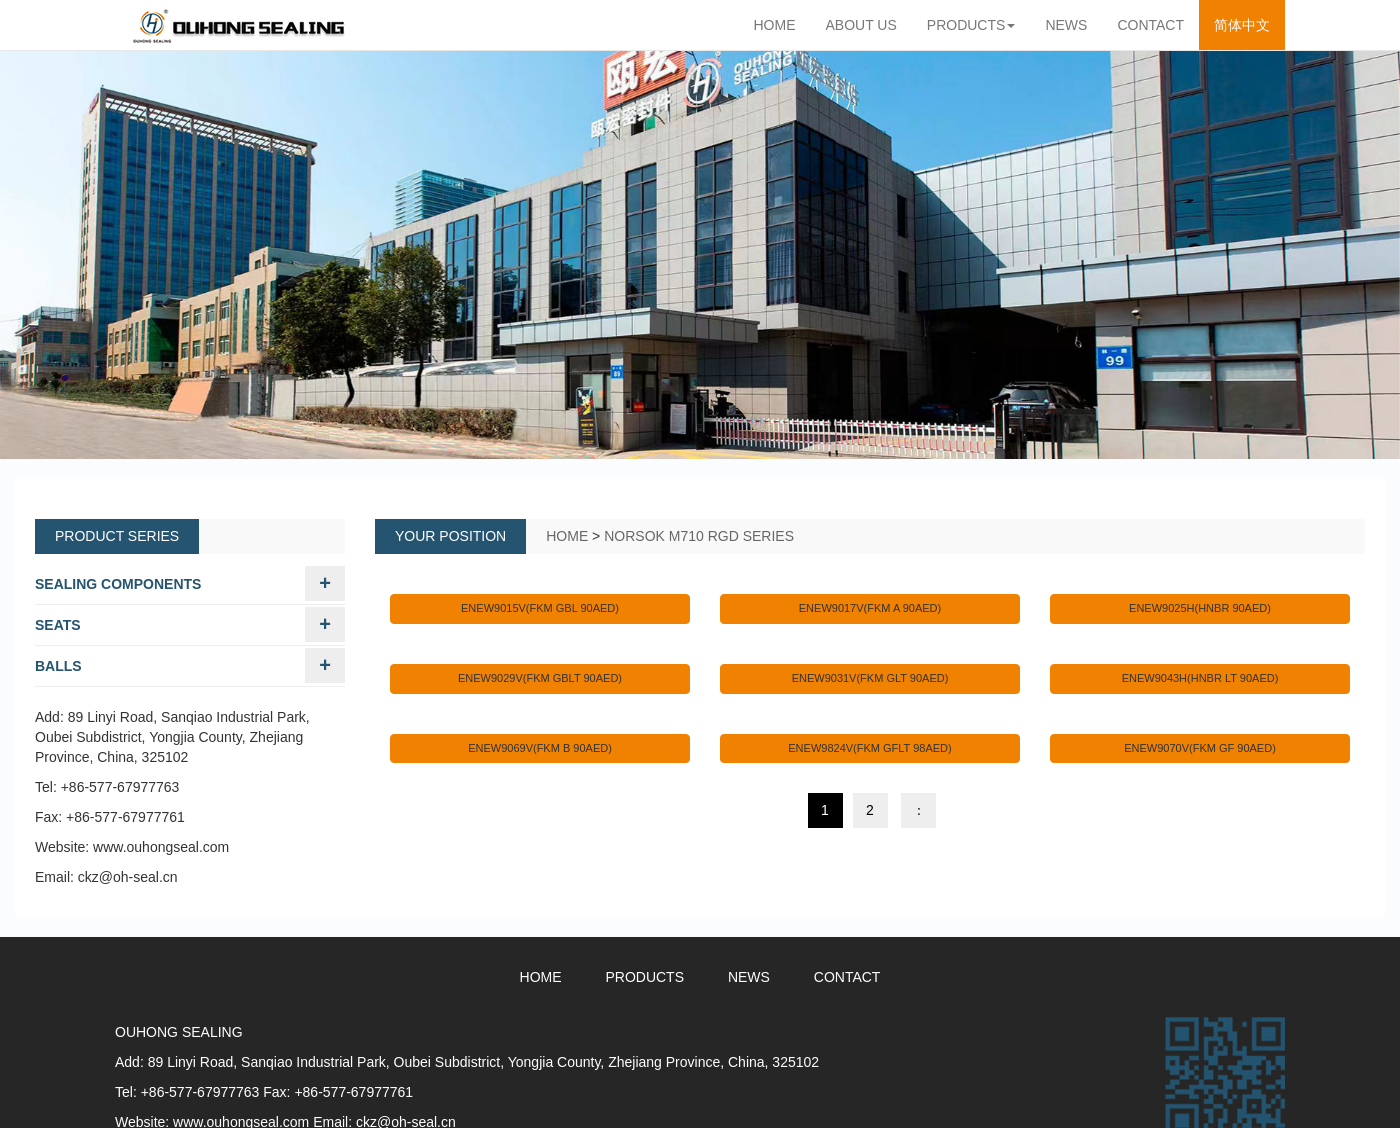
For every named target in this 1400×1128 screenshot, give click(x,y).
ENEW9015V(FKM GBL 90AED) (540, 608)
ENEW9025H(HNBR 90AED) (1200, 608)
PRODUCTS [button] (971, 25)
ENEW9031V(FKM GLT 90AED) (870, 678)
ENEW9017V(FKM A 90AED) (870, 608)
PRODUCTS (644, 977)
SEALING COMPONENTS (118, 584)
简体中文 (1249, 23)
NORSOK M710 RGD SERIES (699, 536)
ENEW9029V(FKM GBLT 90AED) (540, 678)
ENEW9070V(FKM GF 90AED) (1200, 748)
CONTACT (1150, 25)
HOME (775, 25)
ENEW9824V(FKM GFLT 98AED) (869, 748)
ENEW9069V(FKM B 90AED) (540, 748)
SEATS (58, 625)
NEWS (1066, 25)
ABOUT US (861, 25)
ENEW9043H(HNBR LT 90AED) (1200, 678)
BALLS (58, 666)
